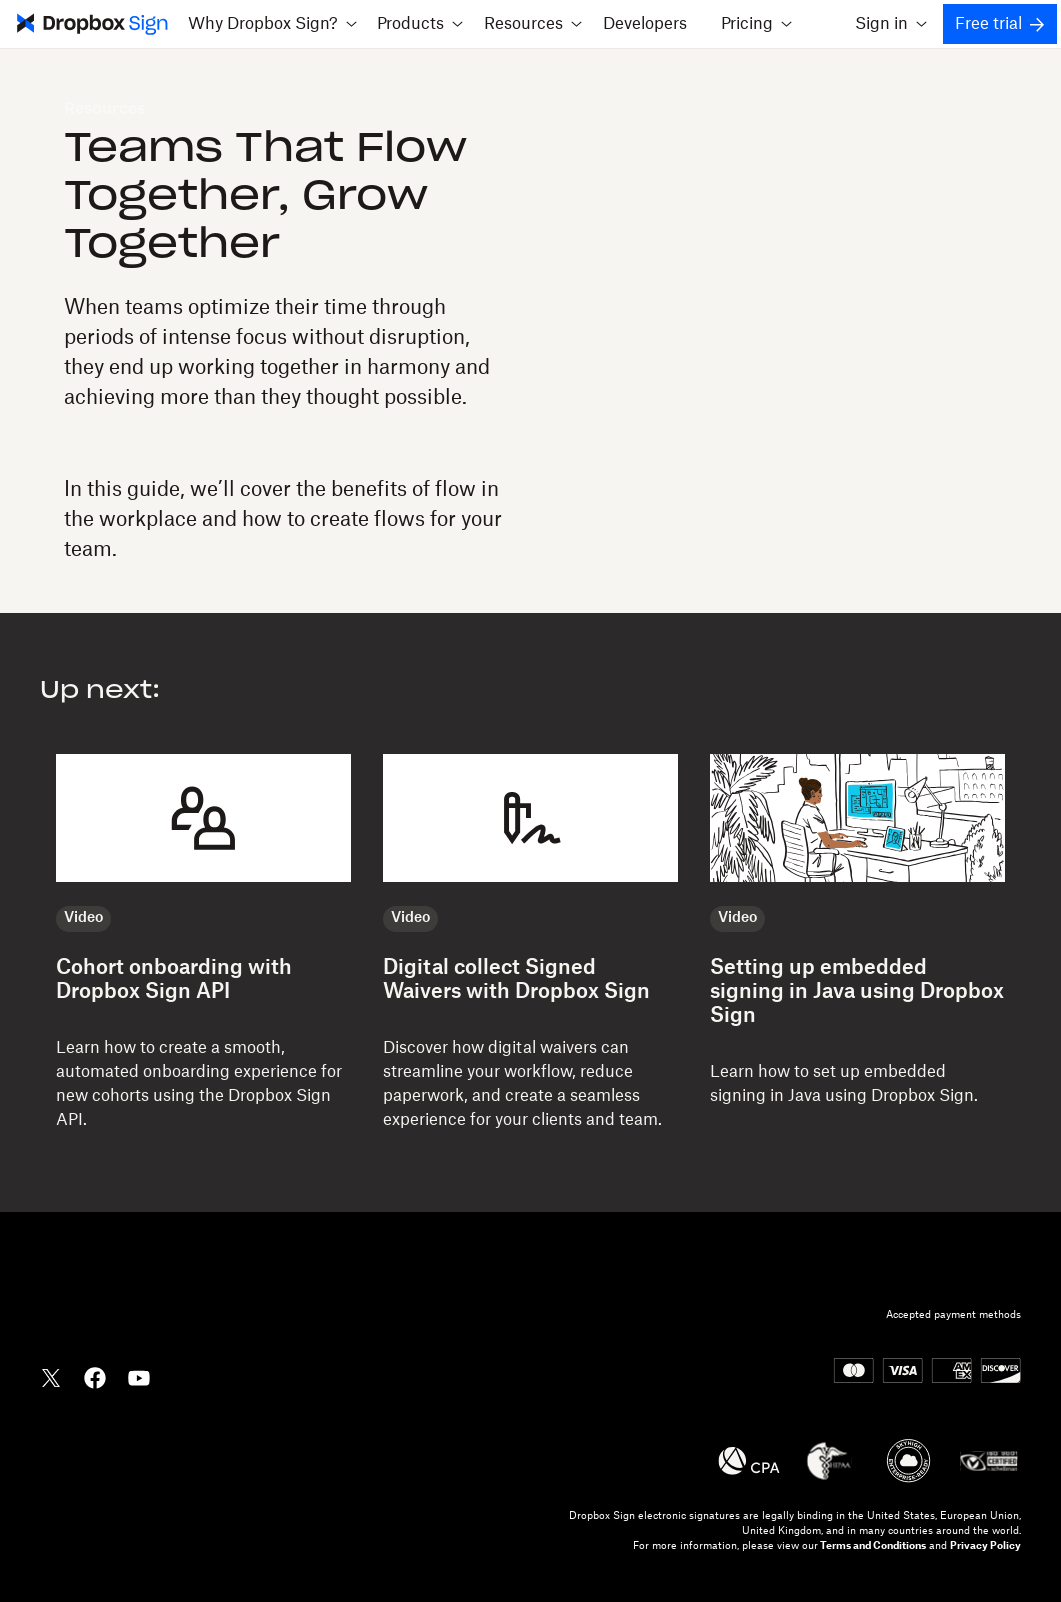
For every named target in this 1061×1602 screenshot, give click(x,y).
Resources (104, 109)
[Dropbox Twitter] (51, 1376)
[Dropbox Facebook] (95, 1376)
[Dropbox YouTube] (139, 1376)
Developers (645, 24)
